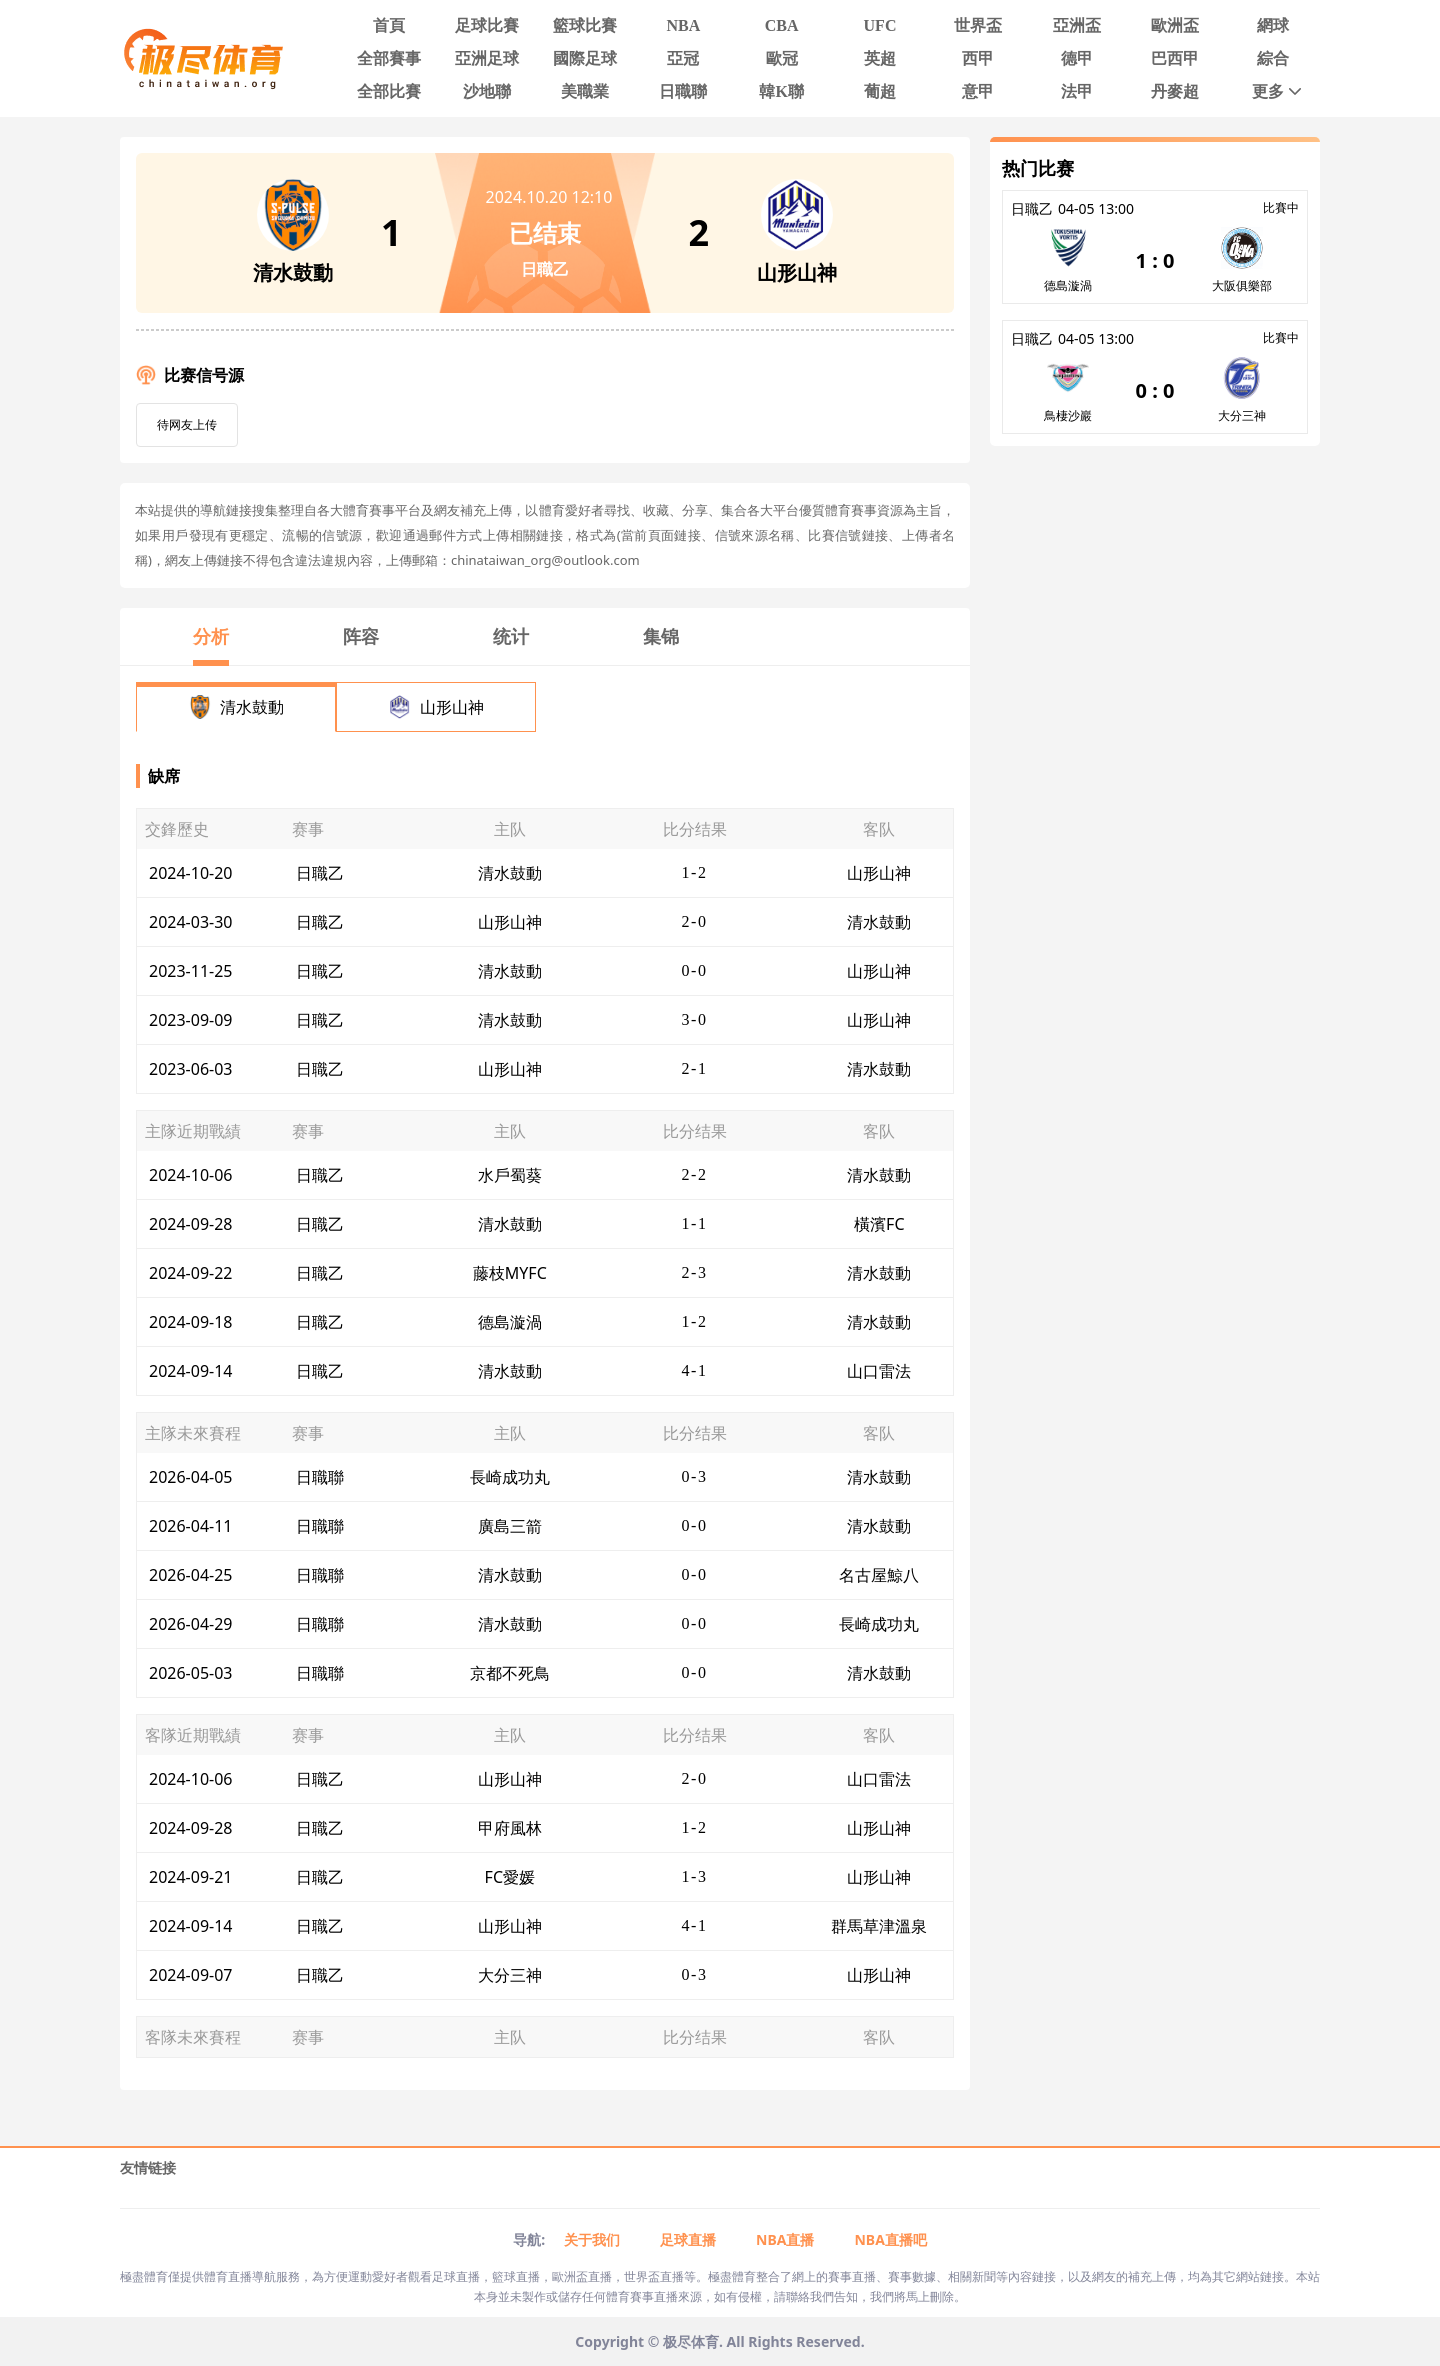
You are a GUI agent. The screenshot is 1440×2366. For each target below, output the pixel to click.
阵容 (361, 636)
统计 (511, 636)
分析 (211, 636)
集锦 (661, 636)
